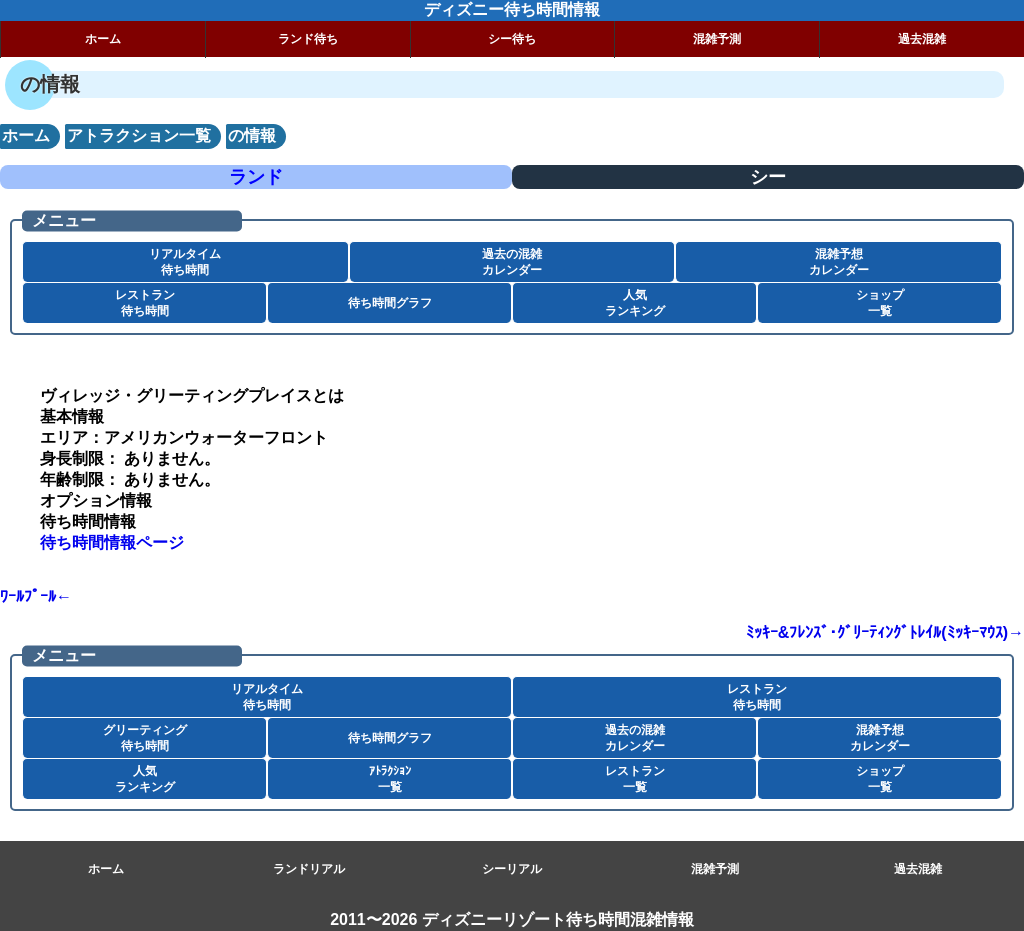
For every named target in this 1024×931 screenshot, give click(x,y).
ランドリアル (309, 869)
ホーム (103, 39)
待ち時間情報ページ (112, 542)
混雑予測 (717, 39)
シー (768, 177)
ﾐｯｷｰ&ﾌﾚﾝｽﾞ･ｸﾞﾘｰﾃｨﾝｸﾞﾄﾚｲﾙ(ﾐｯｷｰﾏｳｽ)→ (885, 632)
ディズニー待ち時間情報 (512, 9)
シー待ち (512, 39)
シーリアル (512, 869)
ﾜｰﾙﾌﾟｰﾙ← (36, 596)
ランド (256, 177)
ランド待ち (308, 39)
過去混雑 (922, 39)
